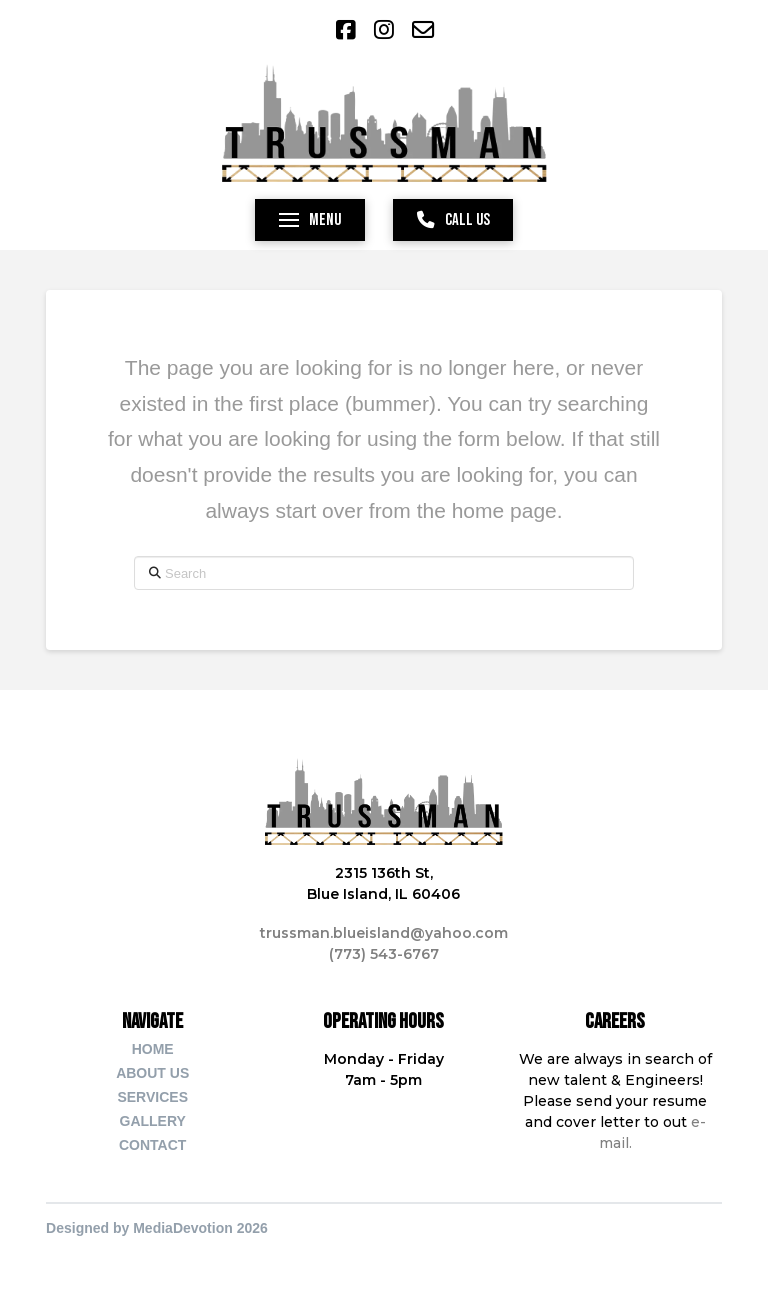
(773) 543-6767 (384, 954)
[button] (310, 220)
